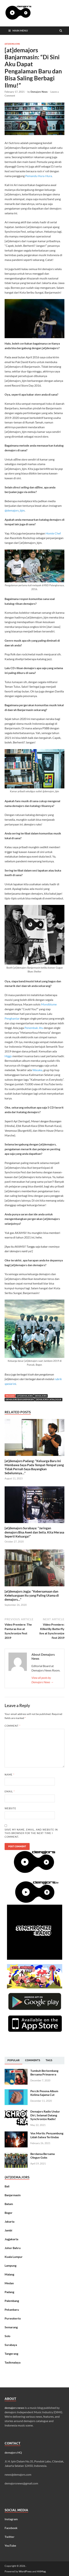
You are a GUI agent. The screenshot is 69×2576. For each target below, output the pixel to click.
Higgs (8, 1056)
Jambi (8, 2230)
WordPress (25, 2571)
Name (9, 1774)
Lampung (10, 2265)
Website (10, 1808)
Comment (12, 1725)
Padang (9, 2292)
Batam (9, 2204)
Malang (9, 2274)
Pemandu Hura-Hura (38, 176)
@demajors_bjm (15, 510)
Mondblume (49, 1004)
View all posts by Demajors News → (42, 1680)
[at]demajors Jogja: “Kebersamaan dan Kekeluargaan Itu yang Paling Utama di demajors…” (32, 1595)
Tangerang (11, 2353)
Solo (7, 2336)
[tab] (13, 2060)
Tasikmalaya (12, 2362)
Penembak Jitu (33, 1027)
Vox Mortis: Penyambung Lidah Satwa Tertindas (46, 2135)
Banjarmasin (13, 2195)
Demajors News (39, 91)
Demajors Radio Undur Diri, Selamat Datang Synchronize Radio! (45, 2115)
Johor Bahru (13, 2248)
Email (10, 1791)
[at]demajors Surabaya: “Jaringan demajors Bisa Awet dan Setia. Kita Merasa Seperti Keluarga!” (34, 1532)
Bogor (9, 2212)
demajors (41, 1395)
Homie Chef (53, 533)
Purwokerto (13, 2318)
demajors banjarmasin (20, 1399)
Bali (7, 2186)
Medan (9, 2283)
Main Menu (20, 30)
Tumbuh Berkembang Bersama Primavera (44, 2072)
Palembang (12, 2300)
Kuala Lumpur (14, 2256)
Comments (32, 2060)
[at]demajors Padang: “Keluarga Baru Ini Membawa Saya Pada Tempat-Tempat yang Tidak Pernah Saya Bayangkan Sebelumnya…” (34, 1467)
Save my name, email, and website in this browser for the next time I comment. (31, 1833)
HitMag (41, 2571)
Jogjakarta (11, 2239)
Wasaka (37, 1070)
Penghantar (12, 1018)
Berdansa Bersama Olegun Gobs (42, 2155)
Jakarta (9, 2221)
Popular (13, 2060)
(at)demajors (12, 44)
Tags (49, 2060)
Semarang (11, 2327)
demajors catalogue (48, 1399)
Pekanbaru (12, 2309)
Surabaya (11, 2344)
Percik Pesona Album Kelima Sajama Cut (44, 2093)
